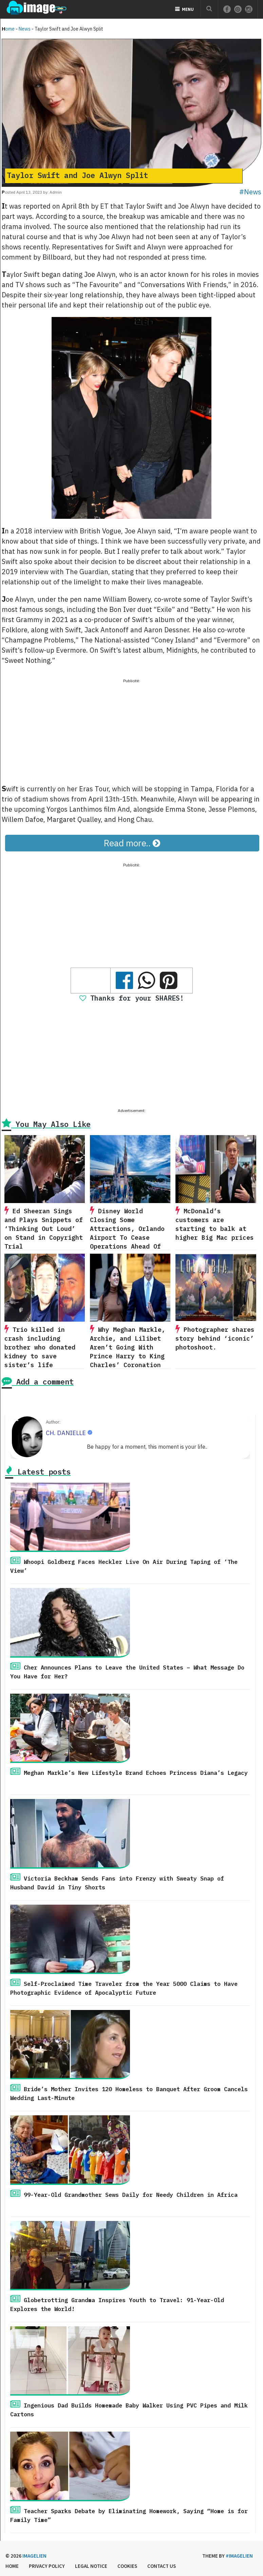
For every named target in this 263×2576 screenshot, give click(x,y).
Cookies (127, 2566)
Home (8, 29)
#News (250, 191)
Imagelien (34, 2556)
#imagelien (239, 2556)
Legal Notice (91, 2566)
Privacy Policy (47, 2566)
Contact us (161, 2566)
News (25, 29)
